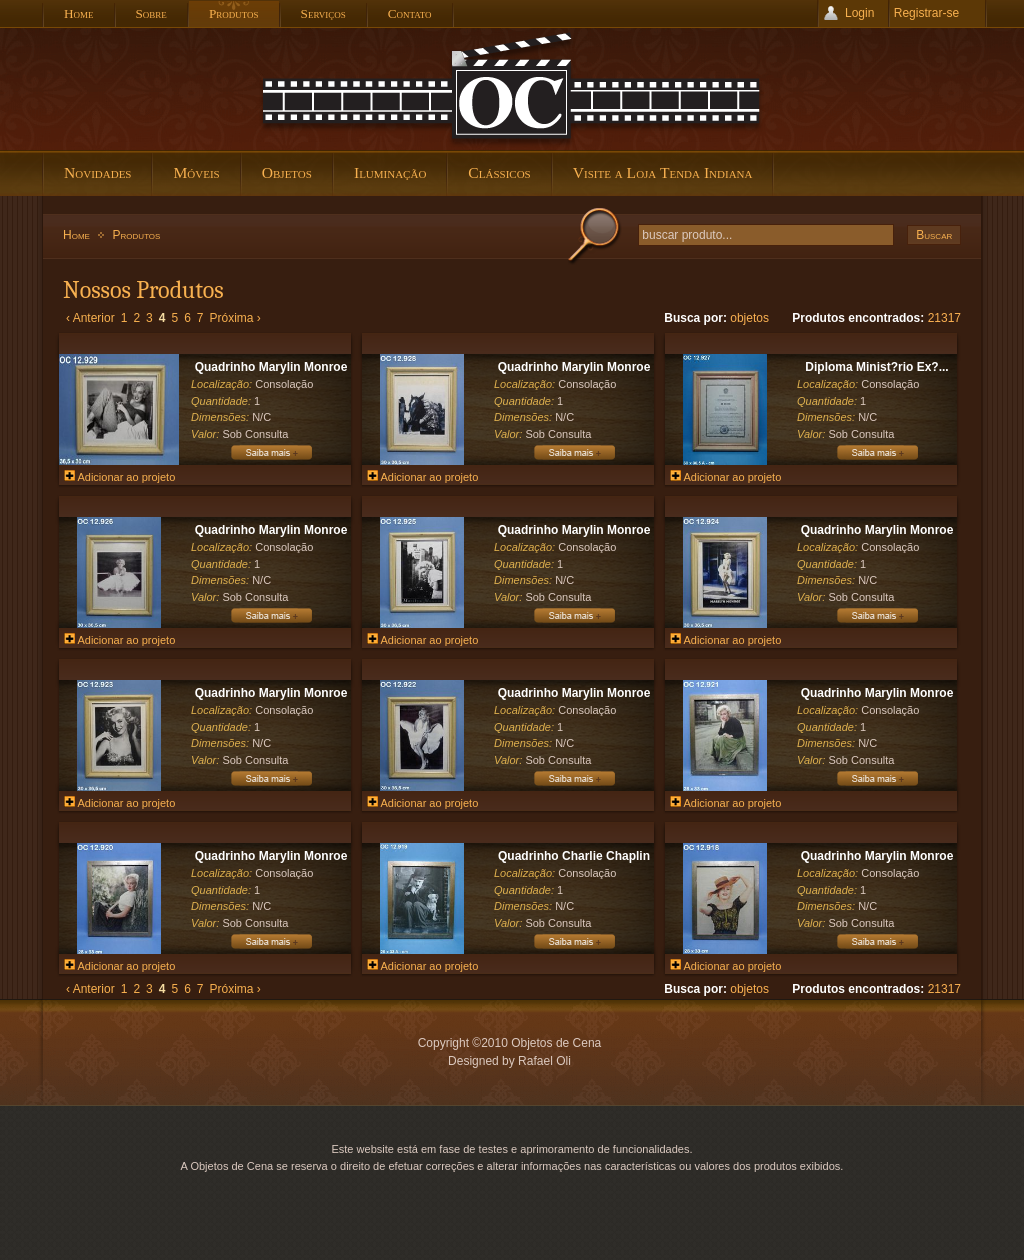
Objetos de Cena (512, 89)
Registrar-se (926, 13)
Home (76, 235)
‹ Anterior (90, 318)
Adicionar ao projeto (119, 477)
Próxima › (235, 318)
